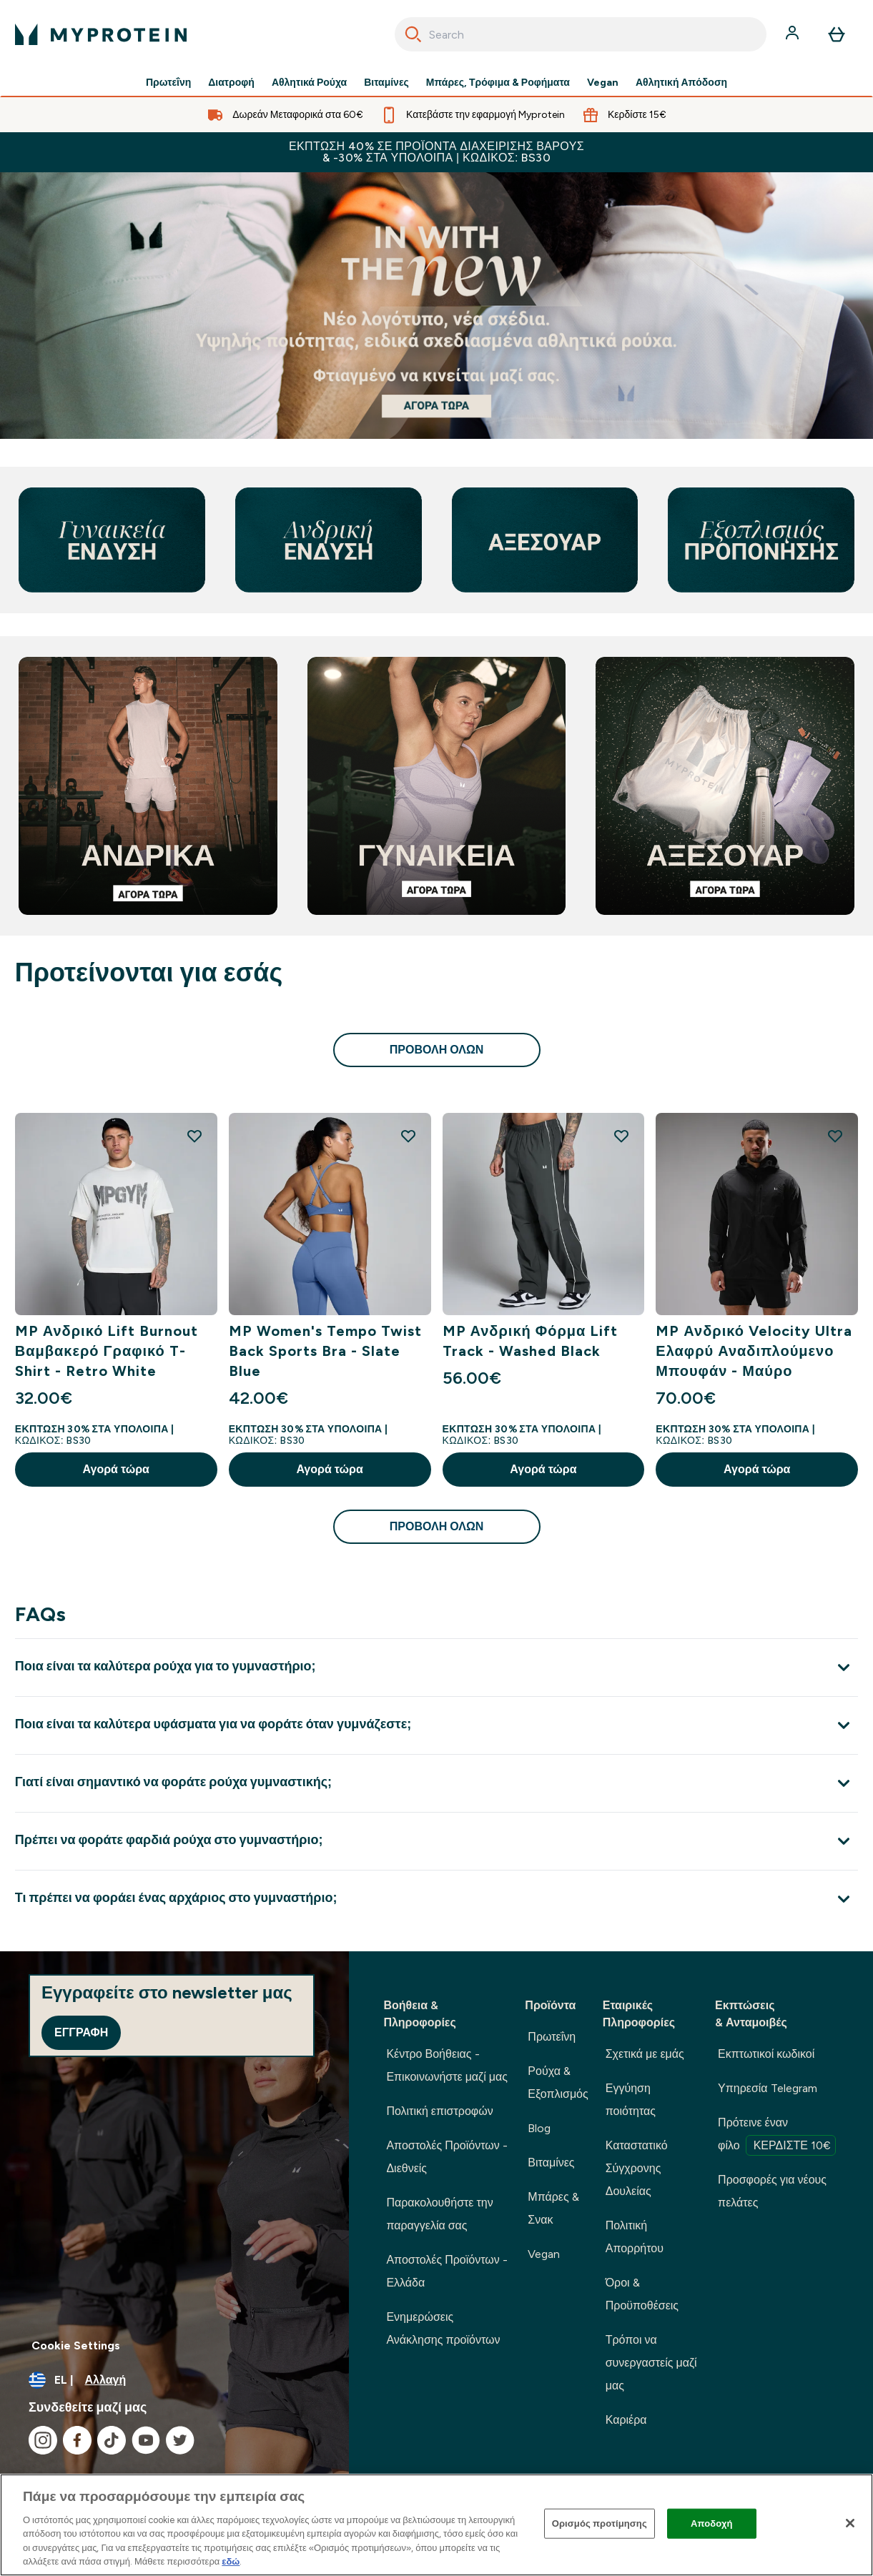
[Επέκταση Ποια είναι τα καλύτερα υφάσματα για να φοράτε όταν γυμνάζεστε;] (436, 1725)
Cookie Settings (75, 2345)
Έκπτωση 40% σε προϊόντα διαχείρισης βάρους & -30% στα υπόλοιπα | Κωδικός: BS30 (436, 151)
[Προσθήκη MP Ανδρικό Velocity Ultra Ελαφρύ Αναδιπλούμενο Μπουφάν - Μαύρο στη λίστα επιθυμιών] (835, 1136)
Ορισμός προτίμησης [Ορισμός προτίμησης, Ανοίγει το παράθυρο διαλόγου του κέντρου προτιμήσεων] (599, 2523)
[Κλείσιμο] (850, 2523)
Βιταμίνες (386, 83)
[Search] (413, 34)
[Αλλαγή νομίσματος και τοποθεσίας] (174, 2380)
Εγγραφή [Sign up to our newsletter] (81, 2032)
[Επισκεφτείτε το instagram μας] (43, 2440)
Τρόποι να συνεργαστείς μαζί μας (651, 2362)
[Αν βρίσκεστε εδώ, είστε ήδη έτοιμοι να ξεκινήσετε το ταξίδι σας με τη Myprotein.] (436, 305)
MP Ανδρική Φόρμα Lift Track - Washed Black (530, 1340)
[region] (436, 2525)
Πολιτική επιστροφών (439, 2111)
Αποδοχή (712, 2523)
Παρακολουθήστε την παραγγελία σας (439, 2214)
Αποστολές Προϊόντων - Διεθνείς (446, 2157)
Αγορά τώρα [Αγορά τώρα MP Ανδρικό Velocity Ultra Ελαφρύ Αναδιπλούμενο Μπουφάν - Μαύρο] (757, 1469)
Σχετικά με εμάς (645, 2054)
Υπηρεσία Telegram (767, 2088)
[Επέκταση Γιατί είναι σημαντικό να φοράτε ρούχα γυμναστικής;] (436, 1783)
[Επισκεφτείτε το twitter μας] (180, 2440)
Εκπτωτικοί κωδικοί (766, 2054)
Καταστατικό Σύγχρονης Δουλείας (637, 2168)
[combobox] (581, 34)
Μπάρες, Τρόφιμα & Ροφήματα (498, 83)
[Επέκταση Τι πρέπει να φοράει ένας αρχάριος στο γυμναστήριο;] (436, 1899)
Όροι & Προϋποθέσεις (642, 2294)
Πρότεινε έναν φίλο (777, 2136)
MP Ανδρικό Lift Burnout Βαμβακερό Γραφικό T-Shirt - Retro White (107, 1350)
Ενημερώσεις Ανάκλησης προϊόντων (443, 2328)
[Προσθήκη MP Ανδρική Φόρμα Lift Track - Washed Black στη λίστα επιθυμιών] (621, 1136)
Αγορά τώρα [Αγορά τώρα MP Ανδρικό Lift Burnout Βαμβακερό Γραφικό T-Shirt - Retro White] (116, 1469)
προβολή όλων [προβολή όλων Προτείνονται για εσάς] (437, 1049)
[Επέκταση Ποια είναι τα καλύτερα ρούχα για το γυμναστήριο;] (436, 1667)
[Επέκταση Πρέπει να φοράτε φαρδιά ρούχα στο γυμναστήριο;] (436, 1841)
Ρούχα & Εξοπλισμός (558, 2082)
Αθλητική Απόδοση (681, 83)
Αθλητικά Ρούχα (309, 83)
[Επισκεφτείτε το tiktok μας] (111, 2440)
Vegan (602, 83)
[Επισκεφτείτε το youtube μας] (146, 2440)
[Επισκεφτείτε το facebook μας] (77, 2440)
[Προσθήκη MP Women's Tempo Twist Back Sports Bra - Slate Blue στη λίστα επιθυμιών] (408, 1136)
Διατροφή (231, 83)
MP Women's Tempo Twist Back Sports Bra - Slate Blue (325, 1350)
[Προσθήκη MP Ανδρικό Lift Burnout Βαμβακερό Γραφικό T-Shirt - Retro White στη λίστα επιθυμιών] (194, 1136)
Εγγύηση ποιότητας (631, 2099)
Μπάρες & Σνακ (553, 2208)
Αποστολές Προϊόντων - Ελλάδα (446, 2271)
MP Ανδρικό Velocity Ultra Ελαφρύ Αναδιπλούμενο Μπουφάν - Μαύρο (754, 1350)
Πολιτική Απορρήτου (635, 2237)
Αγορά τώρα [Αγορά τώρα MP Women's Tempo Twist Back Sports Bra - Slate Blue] (329, 1469)
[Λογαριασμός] (793, 34)
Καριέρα (626, 2420)
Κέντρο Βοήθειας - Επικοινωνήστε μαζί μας (447, 2065)
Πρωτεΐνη (168, 83)
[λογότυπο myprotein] (101, 34)
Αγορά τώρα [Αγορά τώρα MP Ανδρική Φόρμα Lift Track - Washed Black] (543, 1469)
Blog (539, 2128)
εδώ (231, 2561)
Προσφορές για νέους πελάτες (772, 2191)
